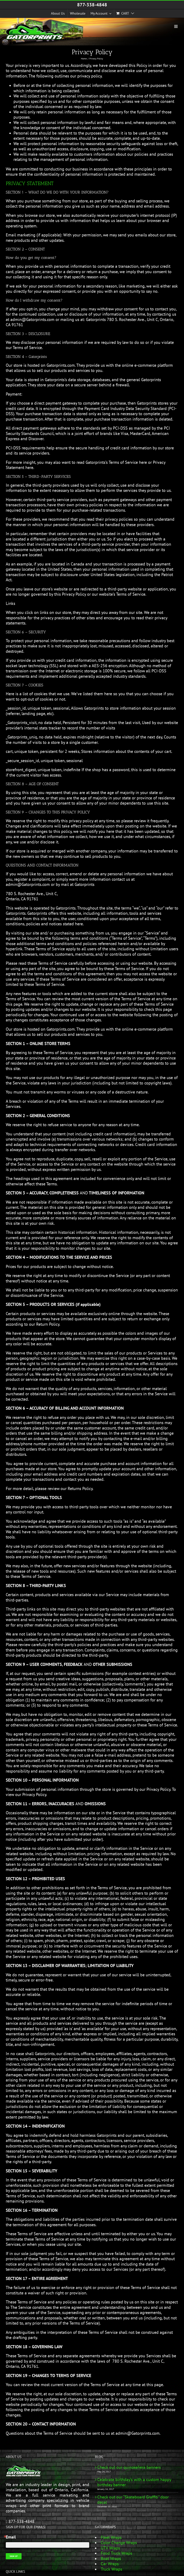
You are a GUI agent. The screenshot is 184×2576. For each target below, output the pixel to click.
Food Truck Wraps (116, 2553)
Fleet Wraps (111, 2537)
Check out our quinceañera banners (129, 2467)
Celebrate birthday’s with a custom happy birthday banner (134, 2482)
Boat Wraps (111, 2558)
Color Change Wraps (119, 2542)
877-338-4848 (92, 5)
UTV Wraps (110, 2548)
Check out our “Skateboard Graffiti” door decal (133, 2500)
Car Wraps (110, 2563)
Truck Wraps (111, 2569)
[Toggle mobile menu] (176, 26)
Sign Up (14, 2556)
